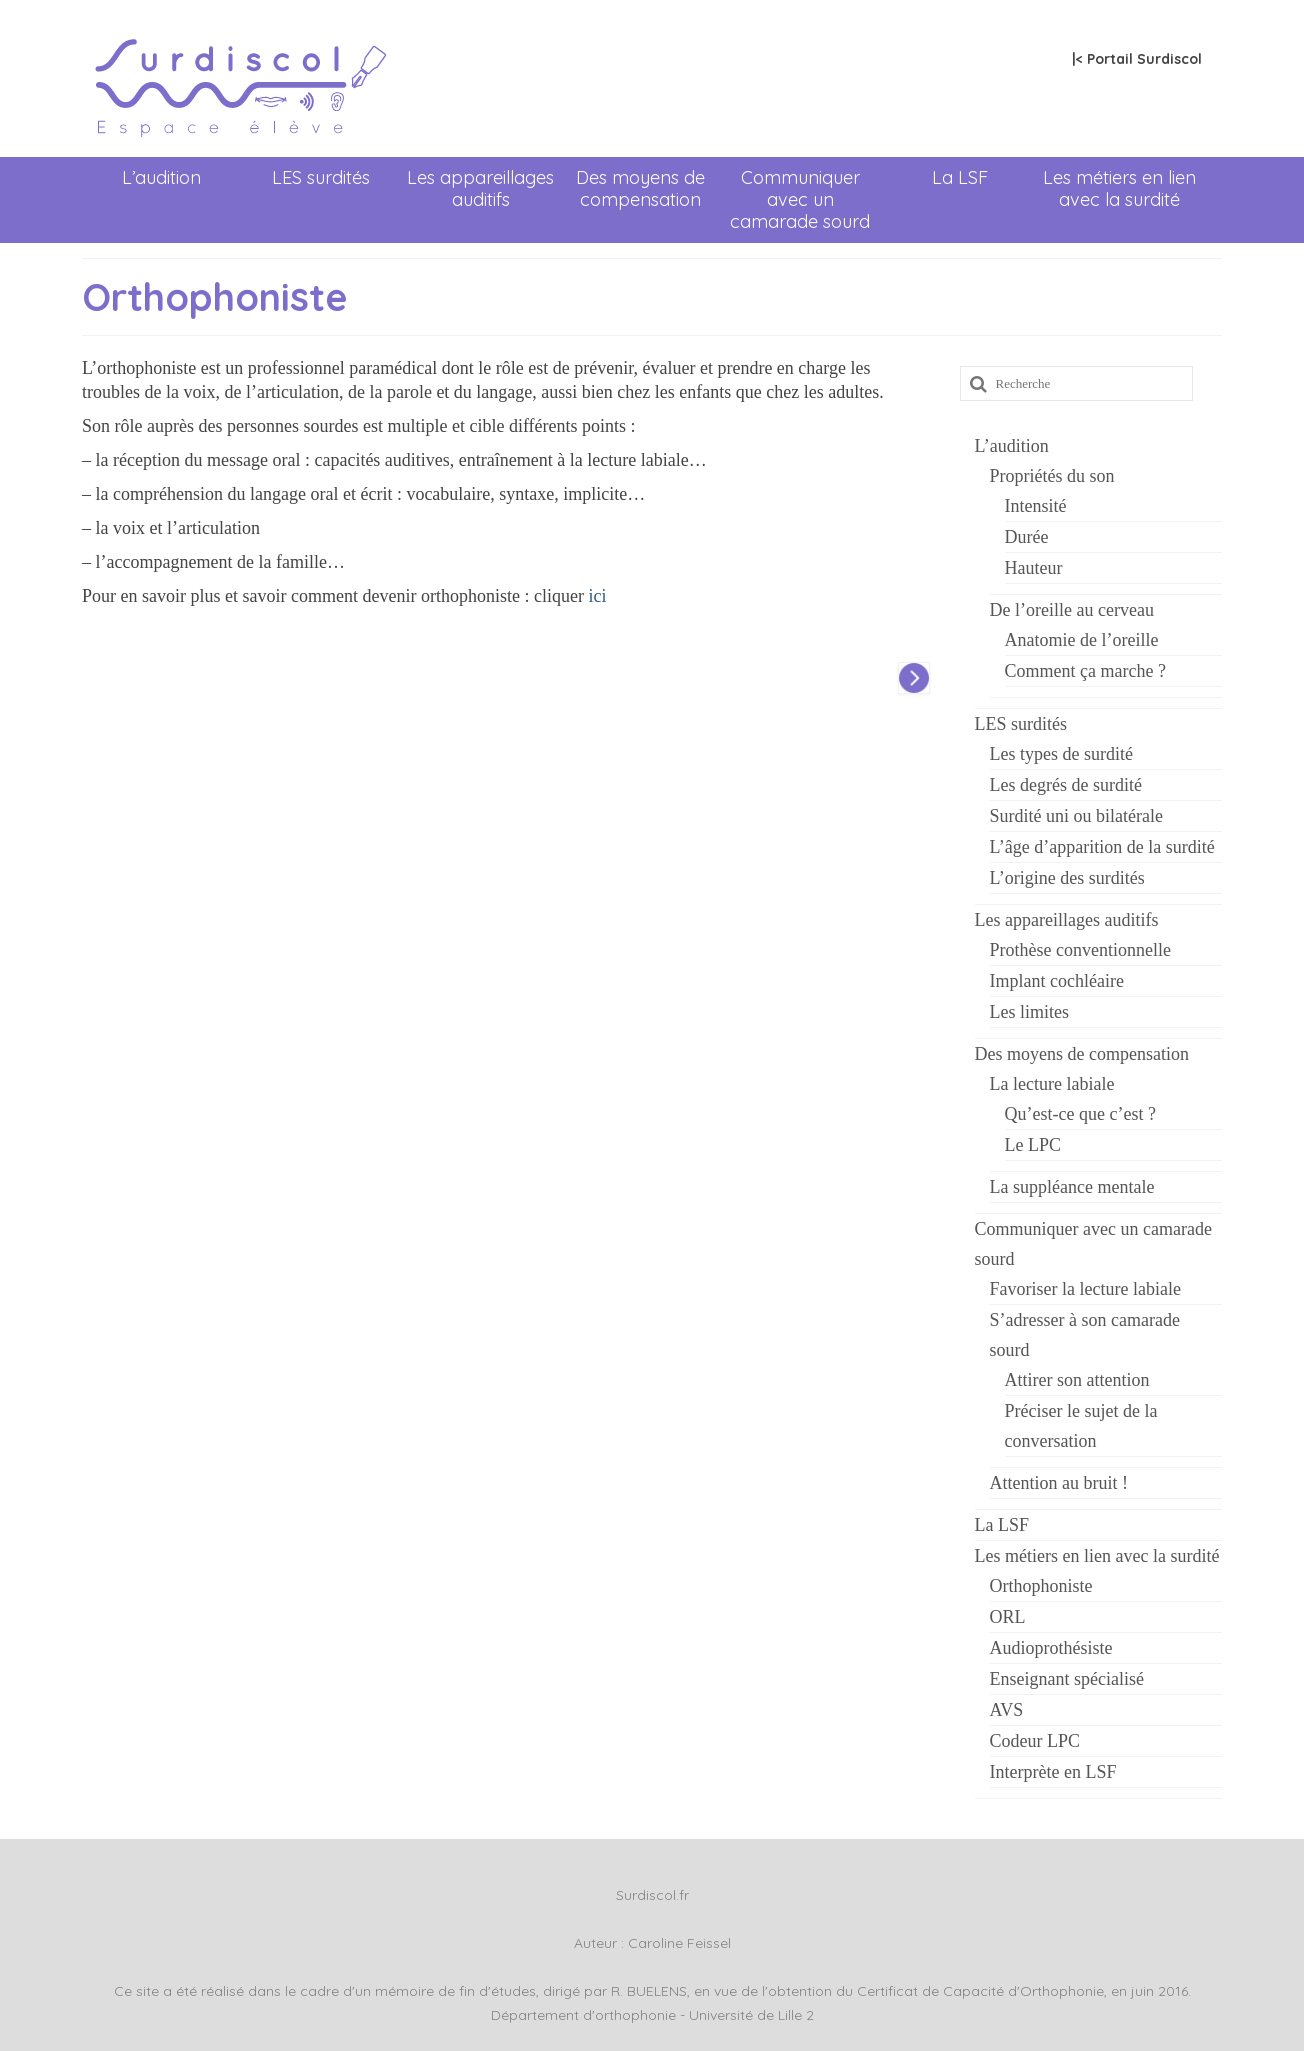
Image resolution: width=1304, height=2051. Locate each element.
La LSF (960, 177)
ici (597, 596)
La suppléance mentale (1072, 1187)
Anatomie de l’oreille (1082, 640)
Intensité (1036, 506)
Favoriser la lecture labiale (1085, 1289)
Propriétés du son (1052, 476)
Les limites (1030, 1012)
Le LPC (1033, 1145)
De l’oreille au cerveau (1072, 610)
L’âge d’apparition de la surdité (1102, 847)
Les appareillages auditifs (480, 188)
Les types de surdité (1061, 754)
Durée (1027, 537)
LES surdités (321, 177)
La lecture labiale (1052, 1084)
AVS (1007, 1710)
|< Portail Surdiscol (1137, 59)
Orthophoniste (1041, 1586)
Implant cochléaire (1057, 981)
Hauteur (1034, 568)
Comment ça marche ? (1085, 671)
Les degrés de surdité (1066, 785)
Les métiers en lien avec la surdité (1119, 188)
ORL (1008, 1617)
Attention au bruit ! (1059, 1483)
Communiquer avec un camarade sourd (800, 199)
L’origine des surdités (1067, 878)
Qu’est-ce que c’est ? (1080, 1114)
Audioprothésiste (1051, 1648)
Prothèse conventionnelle (1080, 950)
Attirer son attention (1077, 1380)
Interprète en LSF (1053, 1772)
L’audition (161, 177)
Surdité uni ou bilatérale (1076, 816)
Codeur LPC (1035, 1741)
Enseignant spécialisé (1067, 1679)
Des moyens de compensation (640, 188)
